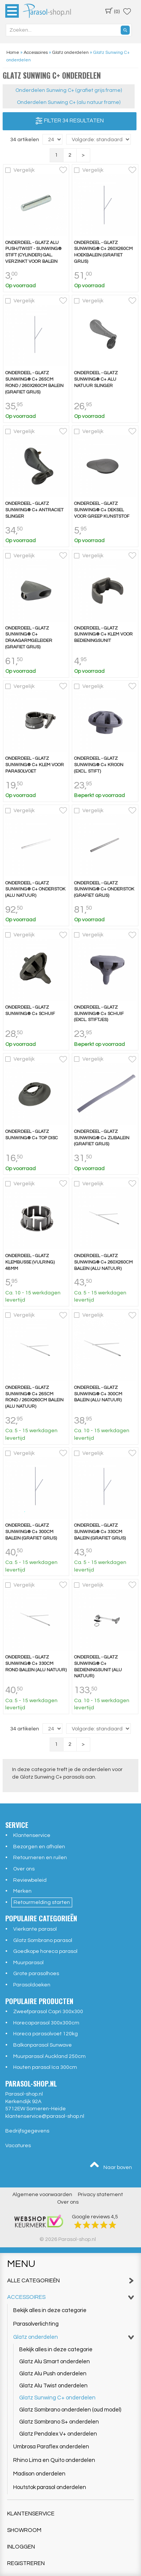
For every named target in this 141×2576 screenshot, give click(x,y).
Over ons (24, 1869)
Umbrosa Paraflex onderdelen (51, 2446)
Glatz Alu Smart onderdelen (54, 2361)
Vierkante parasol (35, 1929)
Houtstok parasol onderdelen (49, 2487)
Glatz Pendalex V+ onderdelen (58, 2434)
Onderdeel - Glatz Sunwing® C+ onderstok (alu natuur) (35, 889)
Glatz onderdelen (73, 2337)
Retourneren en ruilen (40, 1857)
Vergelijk (24, 170)
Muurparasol (28, 1962)
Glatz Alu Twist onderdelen (53, 2386)
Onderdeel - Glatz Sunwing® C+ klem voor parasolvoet (34, 765)
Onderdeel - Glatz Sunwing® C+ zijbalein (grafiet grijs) (101, 1138)
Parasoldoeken (31, 1985)
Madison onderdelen (39, 2474)
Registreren (26, 2563)
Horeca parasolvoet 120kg (45, 2033)
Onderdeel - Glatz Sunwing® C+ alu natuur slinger (96, 379)
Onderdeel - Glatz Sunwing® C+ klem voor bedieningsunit (103, 634)
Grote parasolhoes (36, 1973)
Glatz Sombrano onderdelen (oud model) (70, 2410)
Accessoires (70, 2297)
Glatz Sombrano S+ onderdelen (59, 2422)
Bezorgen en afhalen (39, 1846)
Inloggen (21, 2547)
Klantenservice (31, 1835)
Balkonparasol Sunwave (42, 2045)
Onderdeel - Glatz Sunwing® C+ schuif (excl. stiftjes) (99, 1014)
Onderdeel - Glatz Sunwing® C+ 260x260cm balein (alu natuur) (103, 1262)
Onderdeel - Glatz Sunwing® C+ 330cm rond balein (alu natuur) (36, 1663)
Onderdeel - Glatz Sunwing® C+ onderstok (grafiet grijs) (104, 889)
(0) (112, 11)
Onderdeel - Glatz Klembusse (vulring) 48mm (30, 1262)
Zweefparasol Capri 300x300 (48, 2011)
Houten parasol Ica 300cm (45, 2067)
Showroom (24, 2530)
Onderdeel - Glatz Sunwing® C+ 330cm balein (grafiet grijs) (100, 1532)
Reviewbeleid (30, 1880)
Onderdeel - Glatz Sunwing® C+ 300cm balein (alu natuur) (98, 1394)
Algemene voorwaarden (42, 2194)
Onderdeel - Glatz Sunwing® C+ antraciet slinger (34, 510)
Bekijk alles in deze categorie (49, 2310)
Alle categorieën (70, 2280)
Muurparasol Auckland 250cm (49, 2056)
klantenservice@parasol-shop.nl (44, 2116)
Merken (22, 1891)
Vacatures (18, 2145)
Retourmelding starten (42, 1902)
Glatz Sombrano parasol (42, 1940)
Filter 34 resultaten (69, 121)
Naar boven (110, 2165)
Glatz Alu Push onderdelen (52, 2373)
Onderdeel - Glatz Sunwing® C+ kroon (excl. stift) (98, 765)
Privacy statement (100, 2194)
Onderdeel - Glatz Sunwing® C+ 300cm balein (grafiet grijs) (31, 1532)
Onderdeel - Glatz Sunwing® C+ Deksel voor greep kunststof (101, 510)
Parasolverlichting (36, 2324)
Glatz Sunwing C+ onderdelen (57, 2398)
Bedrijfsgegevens (27, 2131)
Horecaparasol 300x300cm (46, 2023)
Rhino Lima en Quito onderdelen (54, 2460)
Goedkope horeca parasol (45, 1951)
